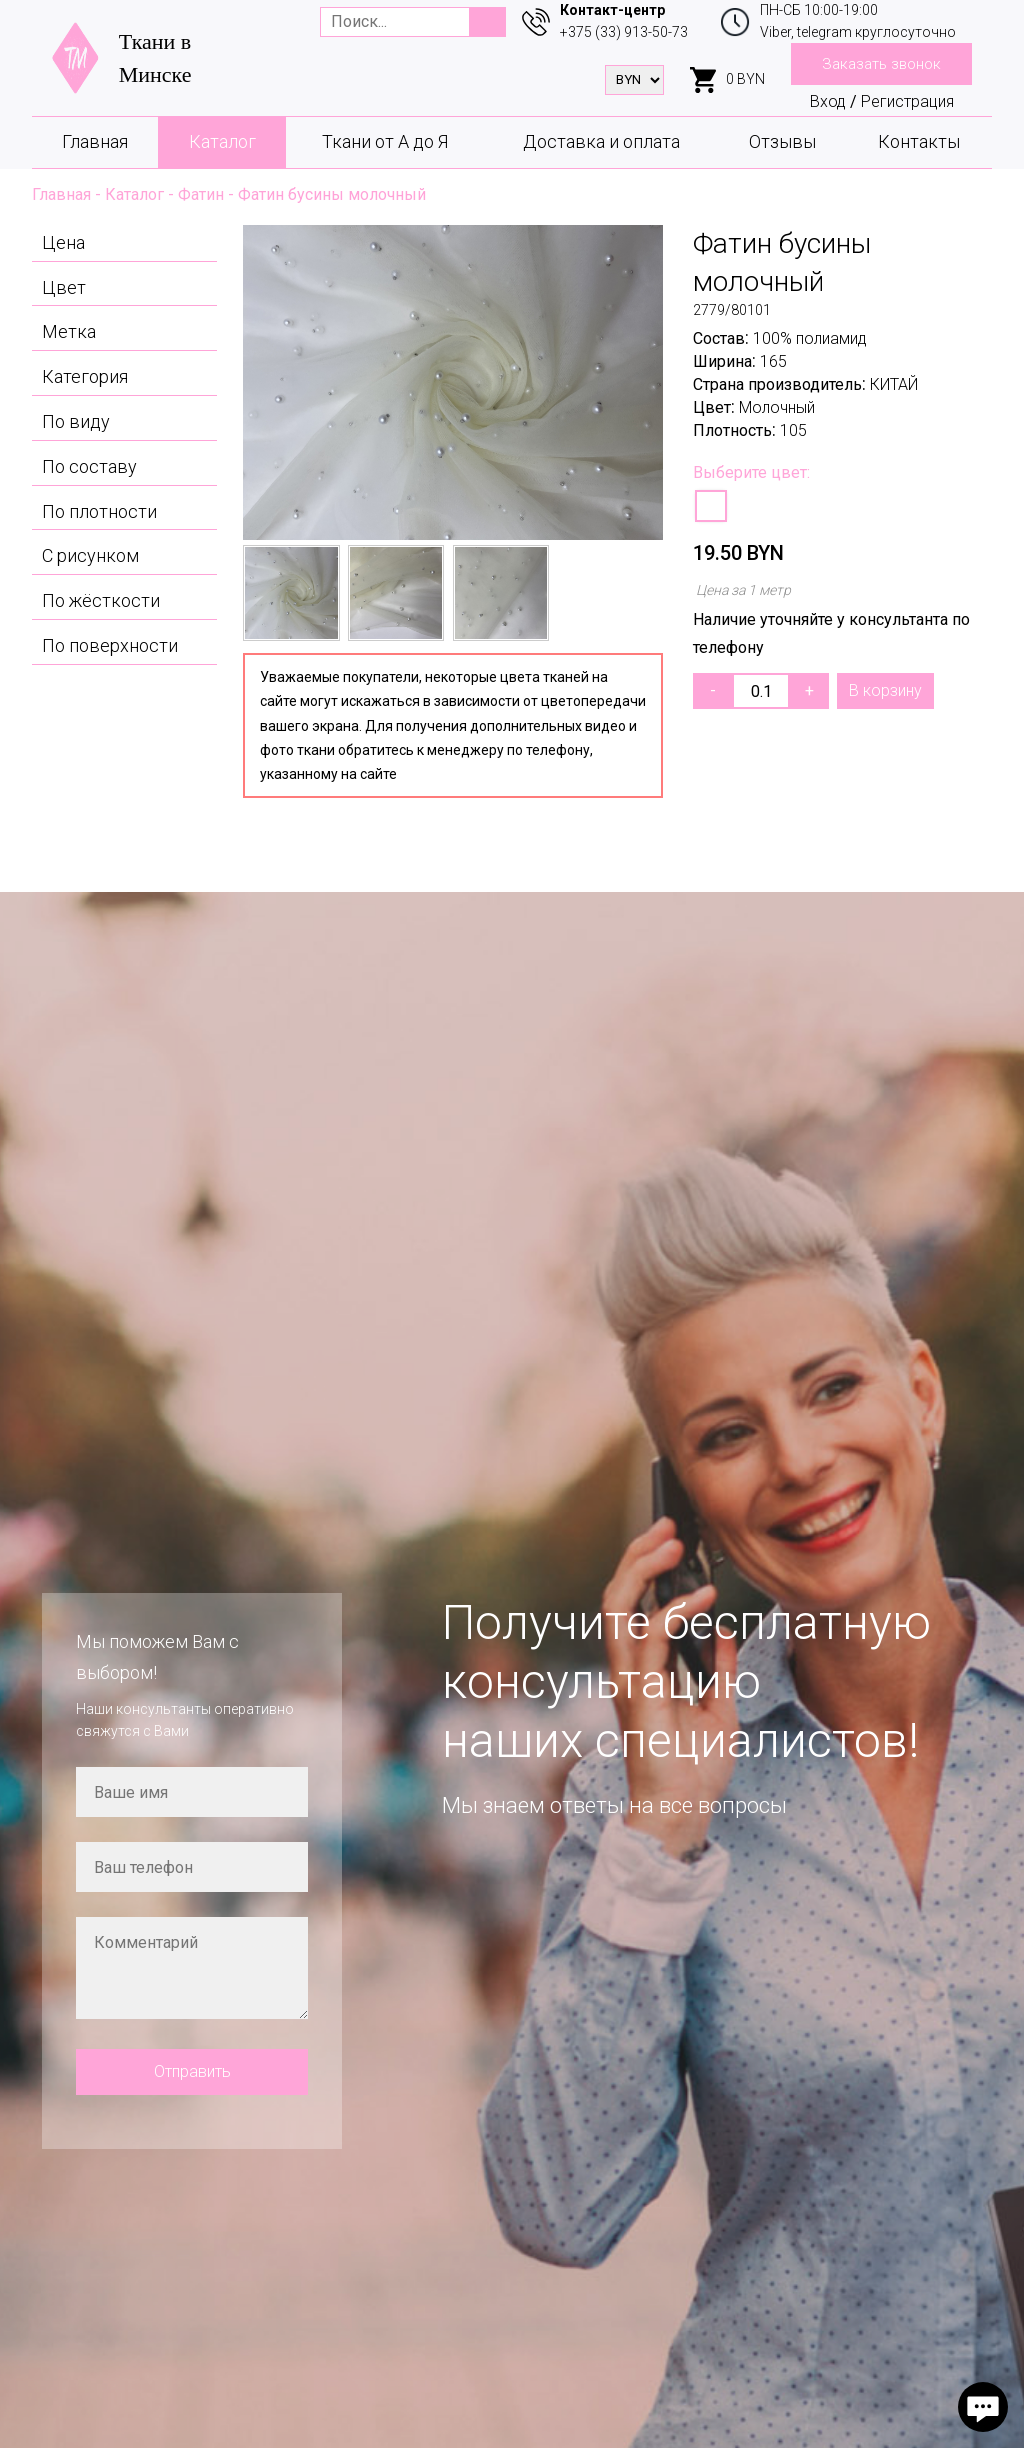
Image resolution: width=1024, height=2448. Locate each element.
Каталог (222, 141)
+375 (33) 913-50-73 (624, 32)
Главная (95, 141)
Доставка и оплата (601, 141)
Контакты (919, 141)
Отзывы (782, 141)
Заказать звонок (881, 64)
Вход (828, 101)
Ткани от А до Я (385, 141)
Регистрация (907, 101)
